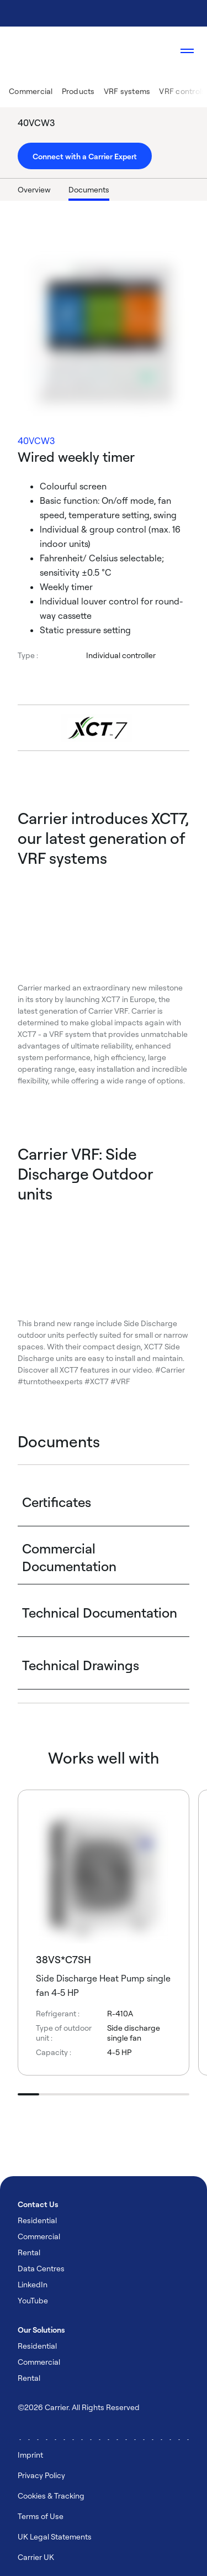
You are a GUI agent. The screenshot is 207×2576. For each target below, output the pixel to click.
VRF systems (127, 91)
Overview (34, 189)
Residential (37, 2220)
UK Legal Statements (55, 2536)
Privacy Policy (41, 2475)
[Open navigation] (187, 51)
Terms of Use (40, 2516)
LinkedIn (32, 2284)
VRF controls (182, 91)
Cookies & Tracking (51, 2495)
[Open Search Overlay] (154, 51)
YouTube (33, 2300)
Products (78, 91)
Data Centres (41, 2268)
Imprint (30, 2454)
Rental (29, 2252)
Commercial (31, 91)
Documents (88, 189)
